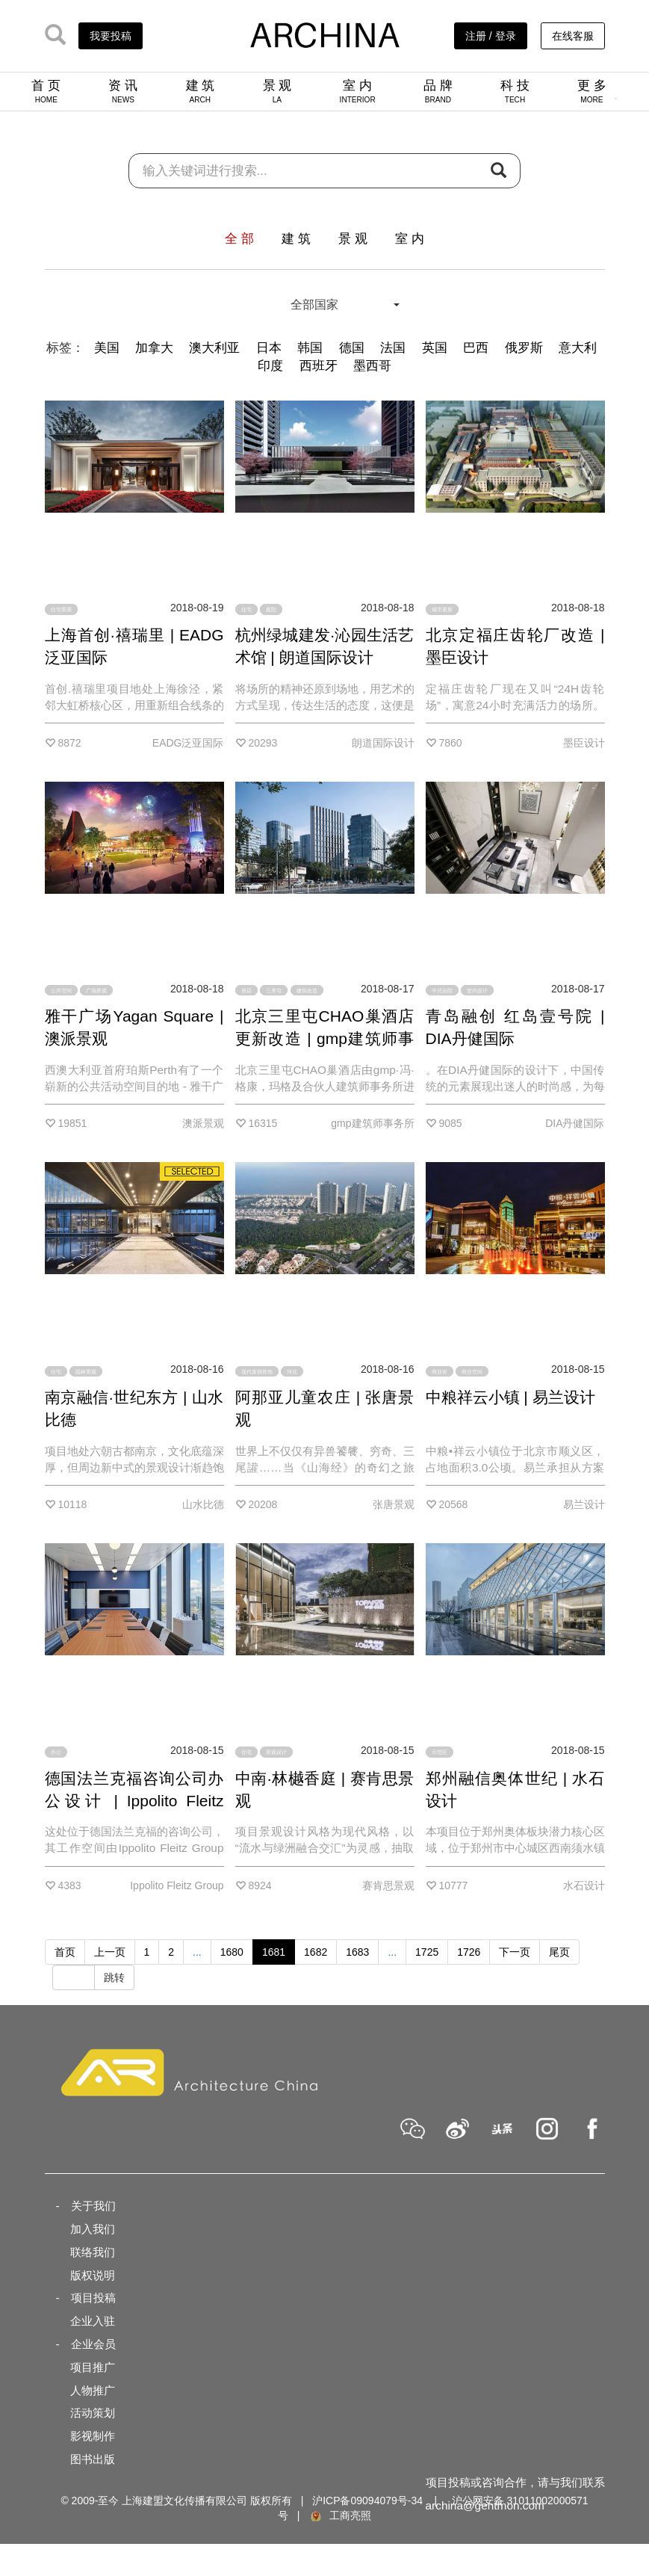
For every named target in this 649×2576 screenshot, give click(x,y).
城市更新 (442, 609)
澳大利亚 (214, 348)
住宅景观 (61, 609)
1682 (315, 1952)
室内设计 (477, 990)
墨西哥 (372, 366)
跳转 (114, 1977)
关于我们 (93, 2205)
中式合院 (442, 990)
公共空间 (61, 990)
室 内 (358, 91)
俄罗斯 (524, 348)
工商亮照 (339, 2515)
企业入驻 (92, 2320)
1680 (231, 1952)
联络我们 (92, 2252)
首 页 (45, 91)
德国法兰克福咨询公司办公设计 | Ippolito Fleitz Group (134, 1801)
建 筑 (200, 91)
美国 (106, 348)
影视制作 (92, 2436)
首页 (65, 1952)
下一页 (514, 1952)
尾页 (559, 1952)
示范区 (439, 1752)
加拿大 (154, 348)
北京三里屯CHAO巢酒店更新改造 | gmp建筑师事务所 (324, 1038)
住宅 (246, 609)
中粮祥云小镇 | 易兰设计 (510, 1397)
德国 (351, 348)
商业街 (439, 1371)
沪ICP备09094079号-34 (367, 2500)
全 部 (239, 239)
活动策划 (92, 2412)
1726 (468, 1952)
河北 (292, 1371)
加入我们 (92, 2229)
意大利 (578, 348)
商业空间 (472, 1371)
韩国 (310, 348)
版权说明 (92, 2275)
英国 (434, 348)
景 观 (277, 91)
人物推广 (92, 2390)
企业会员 (93, 2344)
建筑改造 (306, 990)
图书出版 (92, 2459)
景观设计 (276, 1752)
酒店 (246, 990)
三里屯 (274, 990)
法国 (393, 348)
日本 (269, 348)
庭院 (271, 609)
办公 (56, 1752)
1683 (357, 1952)
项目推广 (92, 2367)
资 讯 (122, 91)
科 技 (515, 91)
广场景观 (96, 990)
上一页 (109, 1952)
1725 (426, 1952)
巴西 (475, 348)
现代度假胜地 (257, 1371)
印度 (270, 366)
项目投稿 (93, 2297)
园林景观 (85, 1371)
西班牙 (318, 366)
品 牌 (438, 91)
